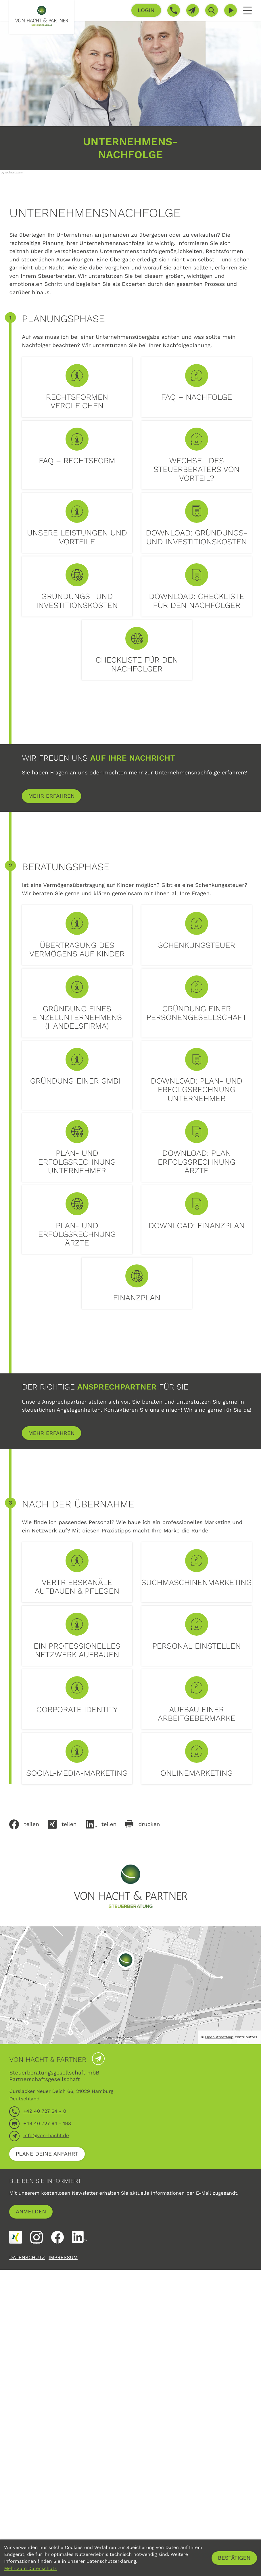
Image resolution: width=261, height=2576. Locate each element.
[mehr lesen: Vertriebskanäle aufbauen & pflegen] (77, 1776)
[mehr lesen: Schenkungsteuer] (196, 1037)
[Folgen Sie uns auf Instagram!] (36, 2507)
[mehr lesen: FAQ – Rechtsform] (77, 481)
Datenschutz (27, 2527)
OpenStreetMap (219, 2307)
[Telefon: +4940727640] (44, 2381)
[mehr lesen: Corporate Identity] (77, 1936)
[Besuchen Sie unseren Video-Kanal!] (230, 10)
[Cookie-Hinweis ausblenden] (234, 2558)
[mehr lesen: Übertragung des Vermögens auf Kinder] (77, 1037)
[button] (146, 10)
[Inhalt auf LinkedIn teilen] (106, 2094)
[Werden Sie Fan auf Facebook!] (57, 2507)
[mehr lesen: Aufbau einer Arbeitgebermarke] (196, 1936)
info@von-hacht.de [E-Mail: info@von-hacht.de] (46, 2405)
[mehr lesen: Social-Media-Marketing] (77, 2017)
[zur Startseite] (55, 24)
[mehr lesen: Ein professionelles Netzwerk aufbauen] (77, 1856)
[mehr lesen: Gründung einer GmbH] (77, 1211)
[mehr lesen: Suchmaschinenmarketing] (196, 1776)
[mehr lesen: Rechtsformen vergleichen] (77, 396)
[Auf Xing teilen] (67, 2094)
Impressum (63, 2527)
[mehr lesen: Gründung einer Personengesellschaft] (196, 1122)
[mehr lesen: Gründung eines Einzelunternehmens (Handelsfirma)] (77, 1122)
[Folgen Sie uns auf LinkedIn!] (79, 2506)
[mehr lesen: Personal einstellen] (196, 1856)
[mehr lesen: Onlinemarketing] (196, 2017)
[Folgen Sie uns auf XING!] (15, 2507)
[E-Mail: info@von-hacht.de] (192, 10)
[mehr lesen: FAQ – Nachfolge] (196, 396)
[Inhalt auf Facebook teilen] (28, 2094)
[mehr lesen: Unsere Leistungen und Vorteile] (77, 570)
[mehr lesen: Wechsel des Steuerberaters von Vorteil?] (196, 481)
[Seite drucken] (147, 2094)
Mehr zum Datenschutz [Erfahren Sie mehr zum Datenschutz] (30, 2568)
